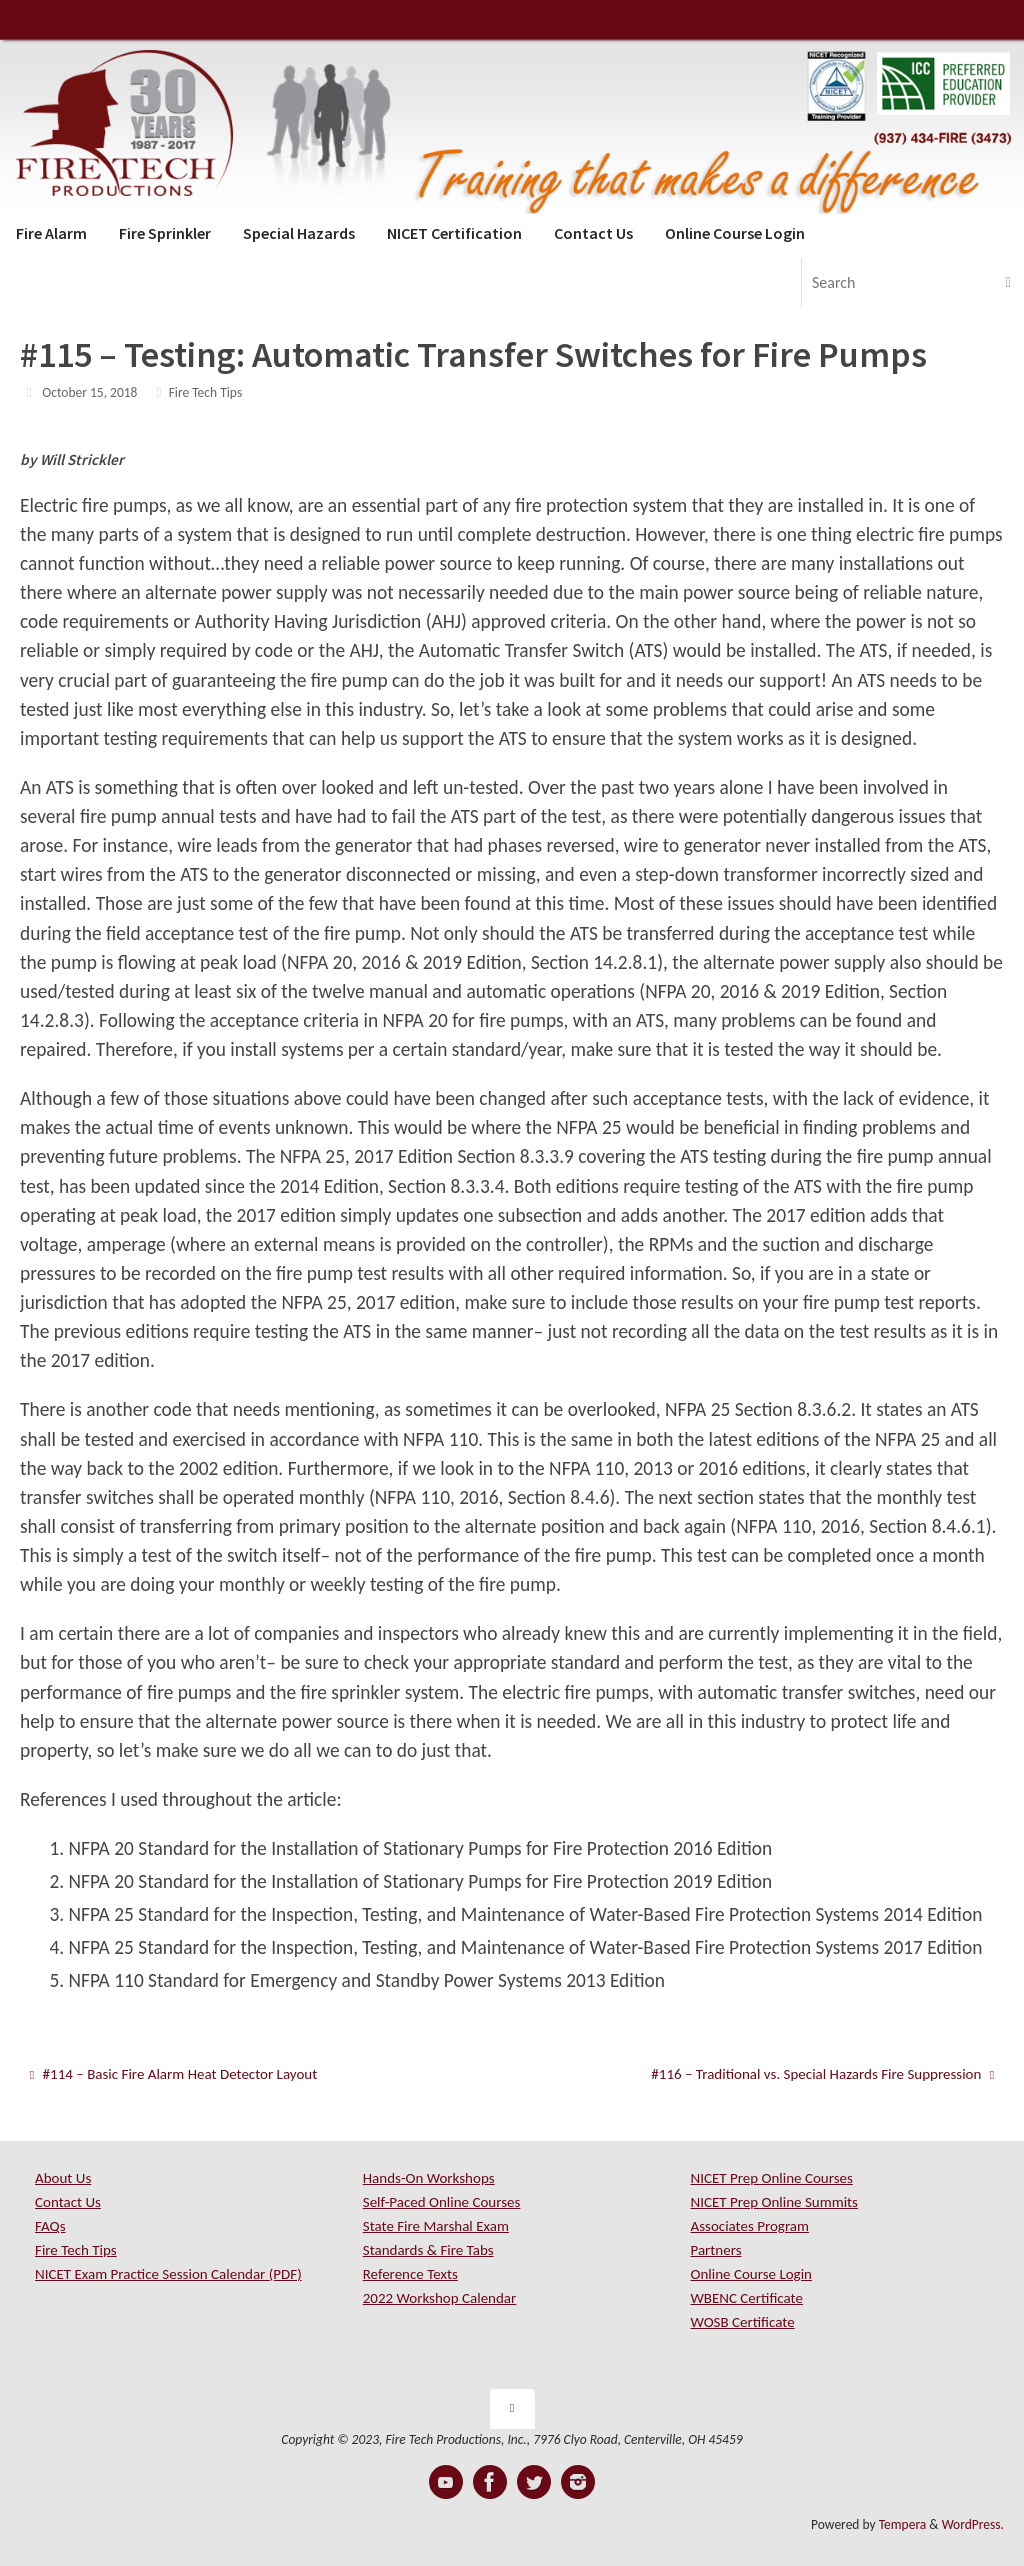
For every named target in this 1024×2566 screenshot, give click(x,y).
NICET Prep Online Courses (771, 2178)
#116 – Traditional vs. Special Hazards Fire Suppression (822, 2074)
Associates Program (749, 2226)
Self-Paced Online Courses (442, 2202)
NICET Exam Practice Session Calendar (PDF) (168, 2274)
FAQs (50, 2226)
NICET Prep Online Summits (774, 2202)
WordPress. (973, 2524)
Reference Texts (410, 2274)
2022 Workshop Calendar (440, 2298)
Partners (715, 2250)
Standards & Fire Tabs (428, 2250)
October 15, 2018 (89, 392)
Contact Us (68, 2202)
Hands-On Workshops (429, 2178)
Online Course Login (751, 2274)
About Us (63, 2178)
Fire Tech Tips (206, 392)
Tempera (903, 2524)
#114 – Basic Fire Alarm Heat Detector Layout (173, 2074)
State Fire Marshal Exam (436, 2226)
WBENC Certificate (746, 2298)
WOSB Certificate (742, 2322)
